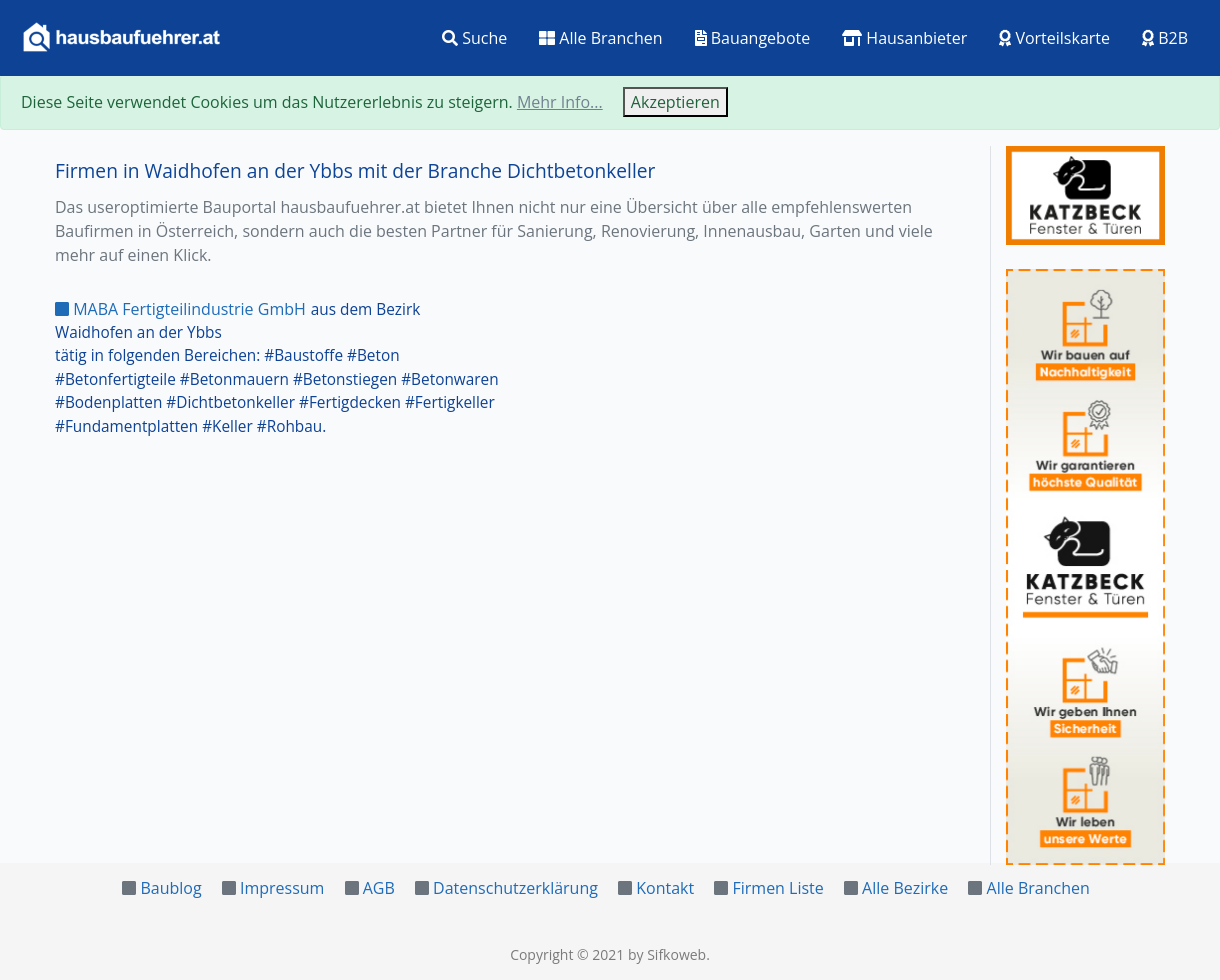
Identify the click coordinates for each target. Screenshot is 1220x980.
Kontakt (665, 888)
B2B (1165, 38)
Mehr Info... (560, 102)
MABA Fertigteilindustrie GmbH (180, 309)
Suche (474, 38)
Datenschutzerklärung (515, 888)
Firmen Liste (777, 888)
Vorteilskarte (1054, 38)
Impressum (282, 888)
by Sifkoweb (667, 954)
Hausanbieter (904, 38)
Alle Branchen (600, 38)
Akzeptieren (675, 102)
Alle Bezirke (905, 888)
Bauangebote (753, 38)
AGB (379, 888)
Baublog (170, 888)
